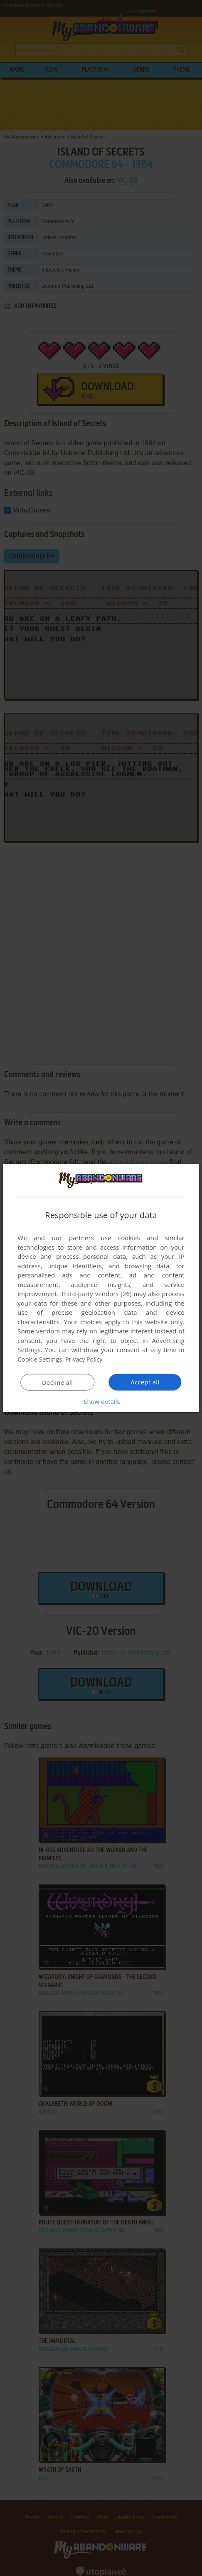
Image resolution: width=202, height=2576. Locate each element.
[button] (101, 1401)
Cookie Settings (39, 1359)
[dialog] (101, 1288)
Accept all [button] (145, 1382)
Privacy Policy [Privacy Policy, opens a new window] (84, 1359)
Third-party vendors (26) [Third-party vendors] (96, 1293)
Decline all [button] (57, 1382)
